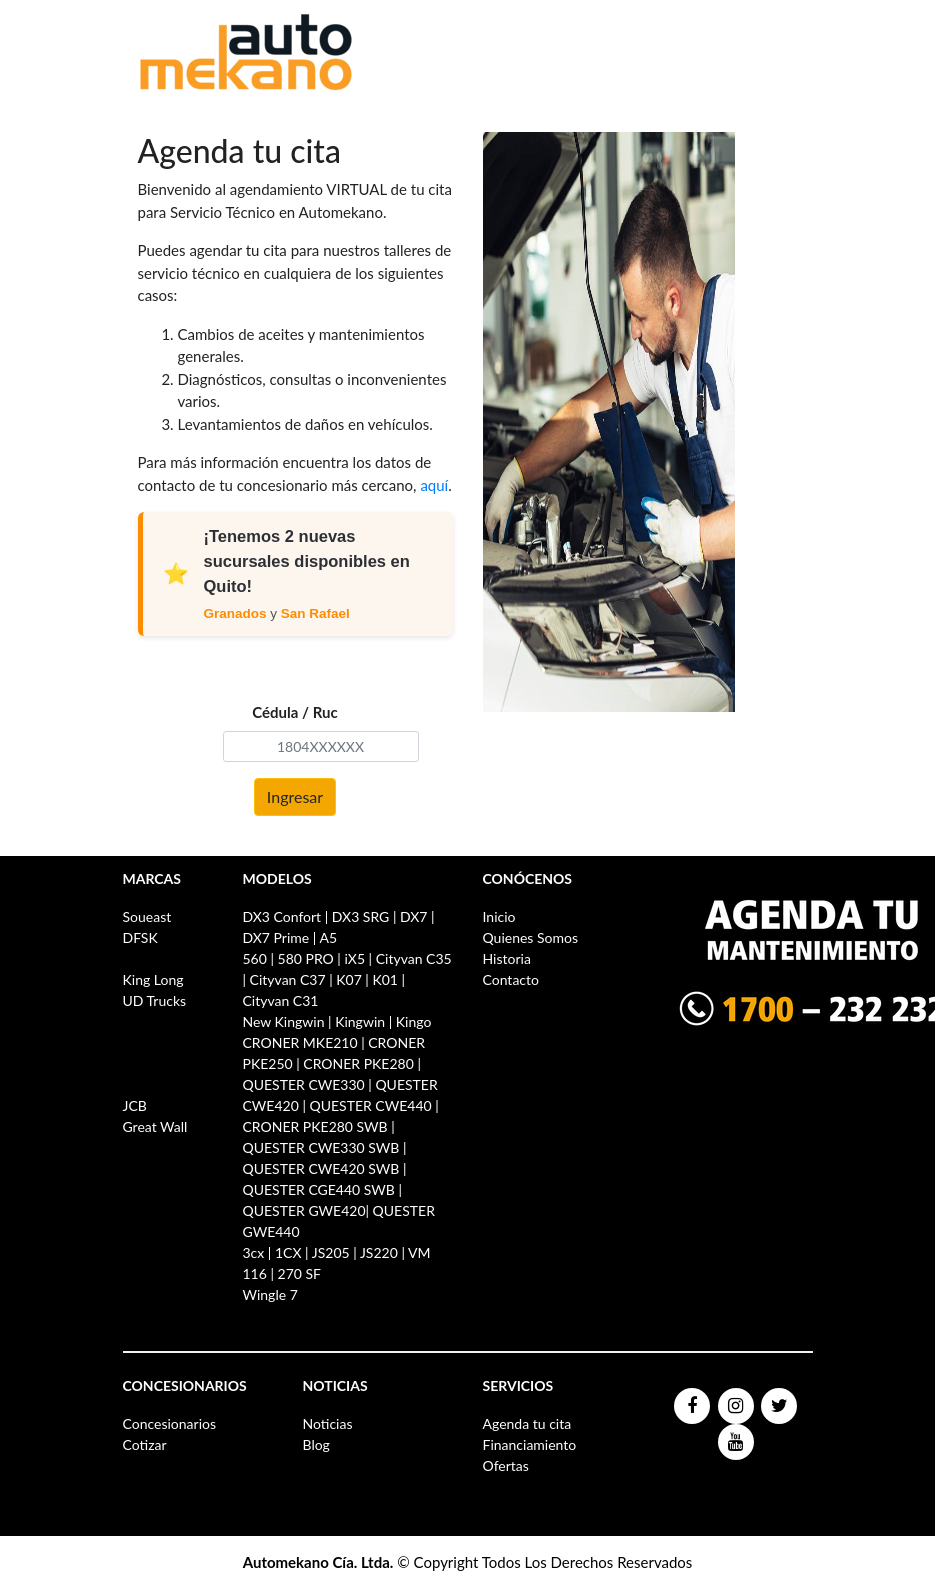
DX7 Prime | (280, 937)
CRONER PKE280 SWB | (319, 1126)
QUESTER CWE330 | (309, 1084)
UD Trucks (155, 1000)
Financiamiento (530, 1444)
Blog (316, 1444)
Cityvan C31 (281, 1000)
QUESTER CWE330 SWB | (325, 1147)
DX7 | (417, 916)
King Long (153, 979)
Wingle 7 (270, 1294)
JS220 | (382, 1252)
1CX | (292, 1252)
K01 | (388, 979)
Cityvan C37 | (291, 979)
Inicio (499, 916)
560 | (260, 958)
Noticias (328, 1423)
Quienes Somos (531, 937)
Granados (235, 613)
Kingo (414, 1021)
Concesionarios (170, 1423)
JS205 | (334, 1252)
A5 (328, 937)
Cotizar (145, 1444)
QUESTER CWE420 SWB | (325, 1168)
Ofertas (506, 1465)
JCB (135, 1105)
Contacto (511, 979)
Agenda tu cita (527, 1423)
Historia (507, 958)
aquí (434, 485)
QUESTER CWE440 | (373, 1105)
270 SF (299, 1273)
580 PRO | (309, 958)
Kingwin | (363, 1021)
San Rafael (315, 613)
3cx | (259, 1252)
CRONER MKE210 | (306, 1042)
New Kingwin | (289, 1021)
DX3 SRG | (364, 916)
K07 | (352, 979)
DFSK (140, 937)
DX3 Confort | (287, 916)
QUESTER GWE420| (308, 1210)
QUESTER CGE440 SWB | (323, 1189)
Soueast (147, 916)
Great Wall (155, 1126)
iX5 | (358, 958)
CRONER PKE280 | (362, 1063)
